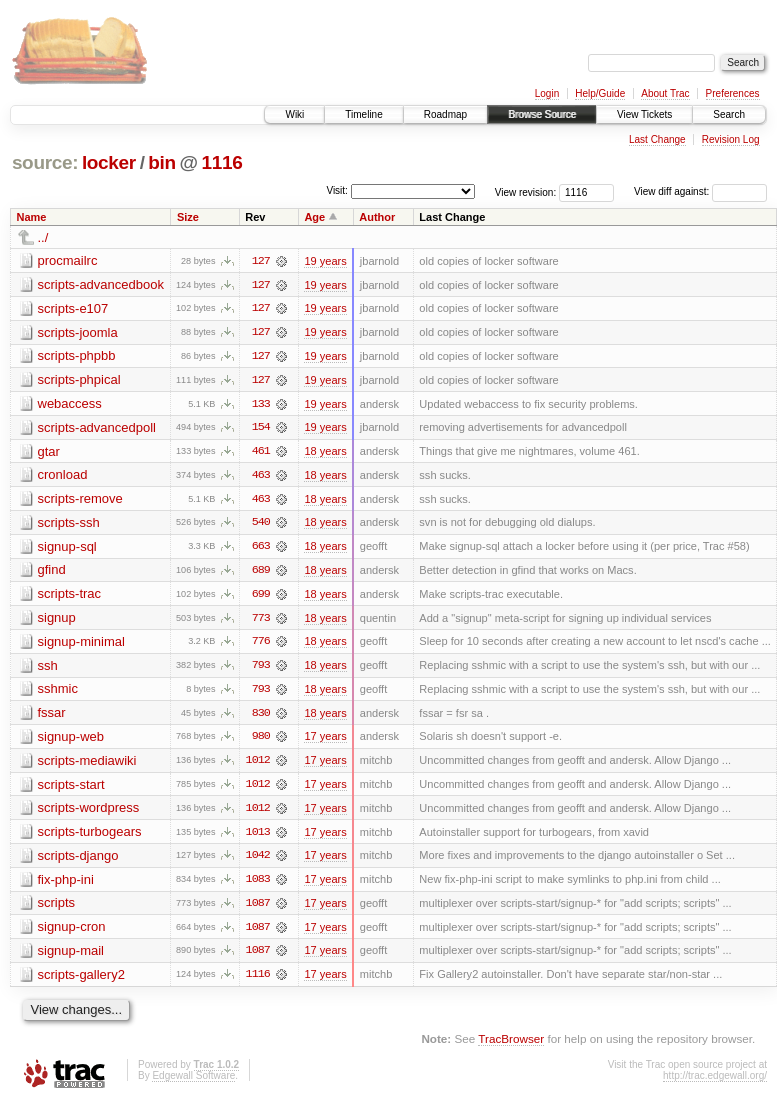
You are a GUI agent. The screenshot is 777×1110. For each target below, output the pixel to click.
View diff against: (700, 191)
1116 (222, 162)
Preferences (733, 93)
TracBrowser (511, 1045)
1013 (258, 837)
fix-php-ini (66, 884)
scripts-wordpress (89, 812)
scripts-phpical (79, 380)
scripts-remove (80, 500)
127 (261, 261)
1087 (258, 909)
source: (45, 162)
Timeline (363, 114)
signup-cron (72, 932)
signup (57, 620)
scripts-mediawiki (87, 764)
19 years (325, 261)
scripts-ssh (69, 524)
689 (261, 573)
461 (261, 453)
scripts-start (71, 788)
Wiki (294, 114)
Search (729, 114)
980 (261, 741)
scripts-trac (70, 596)
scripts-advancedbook (101, 284)
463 (261, 477)
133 (261, 405)
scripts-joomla (78, 332)
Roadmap (445, 114)
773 (261, 621)
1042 (258, 861)
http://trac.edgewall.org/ (715, 1082)
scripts (57, 908)
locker (109, 162)
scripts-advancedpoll (97, 428)
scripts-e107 (73, 308)
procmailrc (68, 260)
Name (32, 217)
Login (547, 93)
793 (261, 669)
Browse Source (542, 114)
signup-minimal (81, 644)
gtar (49, 452)
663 (261, 549)
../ (43, 237)
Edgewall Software (193, 1082)
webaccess (70, 404)
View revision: (526, 191)
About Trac (665, 93)
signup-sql (67, 548)
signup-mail (71, 956)
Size (188, 217)
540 (261, 525)
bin (161, 162)
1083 (258, 885)
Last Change (657, 139)
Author (377, 217)
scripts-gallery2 (81, 980)
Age (314, 217)
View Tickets (644, 114)
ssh (48, 668)
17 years (325, 741)
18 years (325, 453)
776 (261, 645)
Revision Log (731, 139)
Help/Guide (600, 93)
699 (261, 597)
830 (261, 717)
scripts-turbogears (90, 836)
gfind (52, 572)
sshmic (58, 692)
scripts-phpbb (77, 356)
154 (261, 429)
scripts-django (78, 860)
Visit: (337, 190)
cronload (63, 476)
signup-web (71, 740)
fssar (52, 716)
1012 (258, 765)
